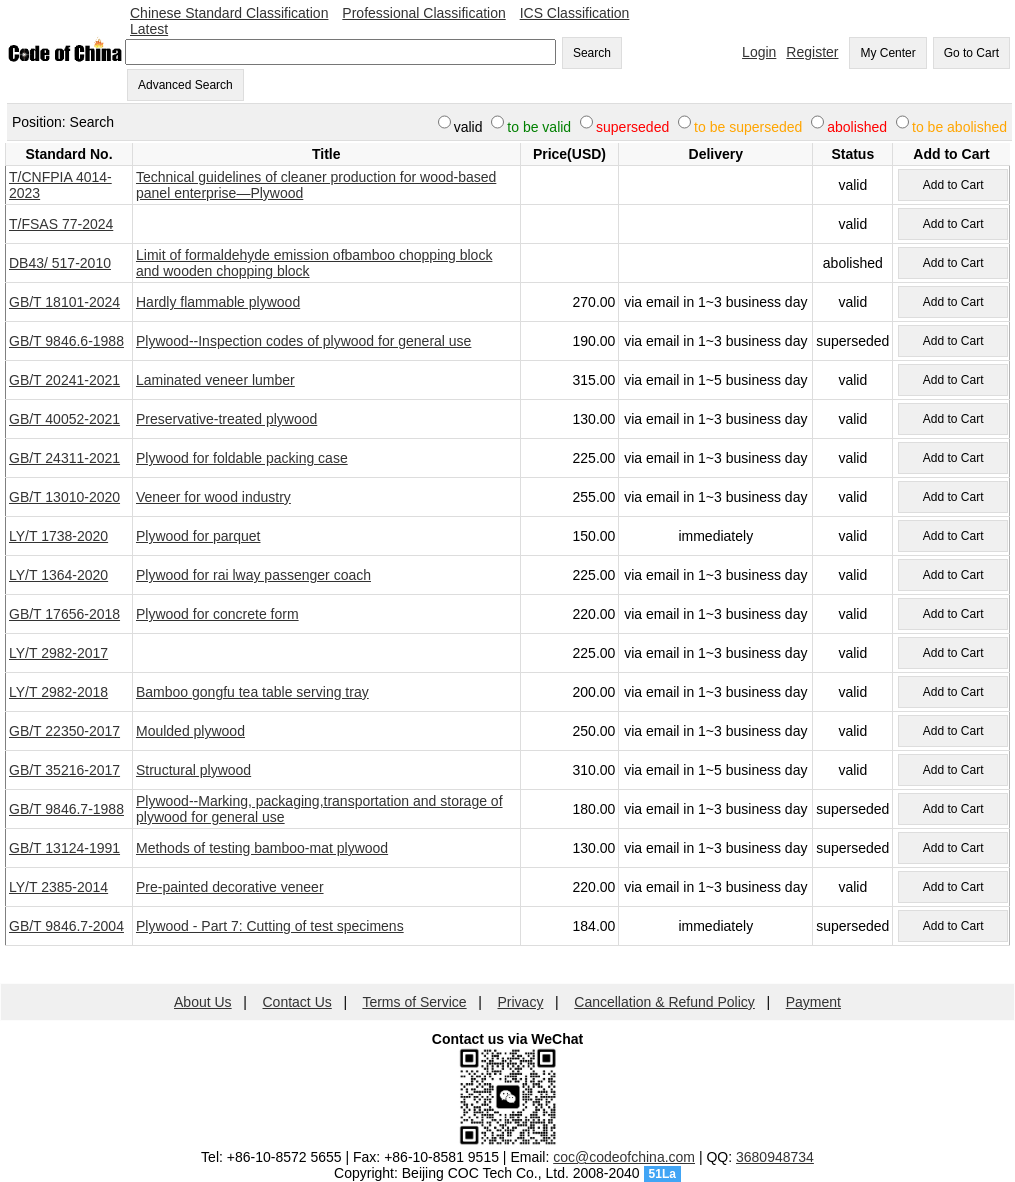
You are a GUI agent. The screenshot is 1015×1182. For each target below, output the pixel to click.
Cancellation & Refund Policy (664, 1002)
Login (759, 52)
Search (592, 53)
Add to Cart (953, 185)
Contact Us (297, 1002)
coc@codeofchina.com (624, 1157)
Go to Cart (971, 53)
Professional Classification (423, 13)
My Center (887, 53)
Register (812, 52)
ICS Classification (575, 13)
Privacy (521, 1002)
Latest (149, 29)
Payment (813, 1002)
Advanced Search (185, 85)
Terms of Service (414, 1002)
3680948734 (775, 1157)
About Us (203, 1002)
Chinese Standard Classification (229, 13)
